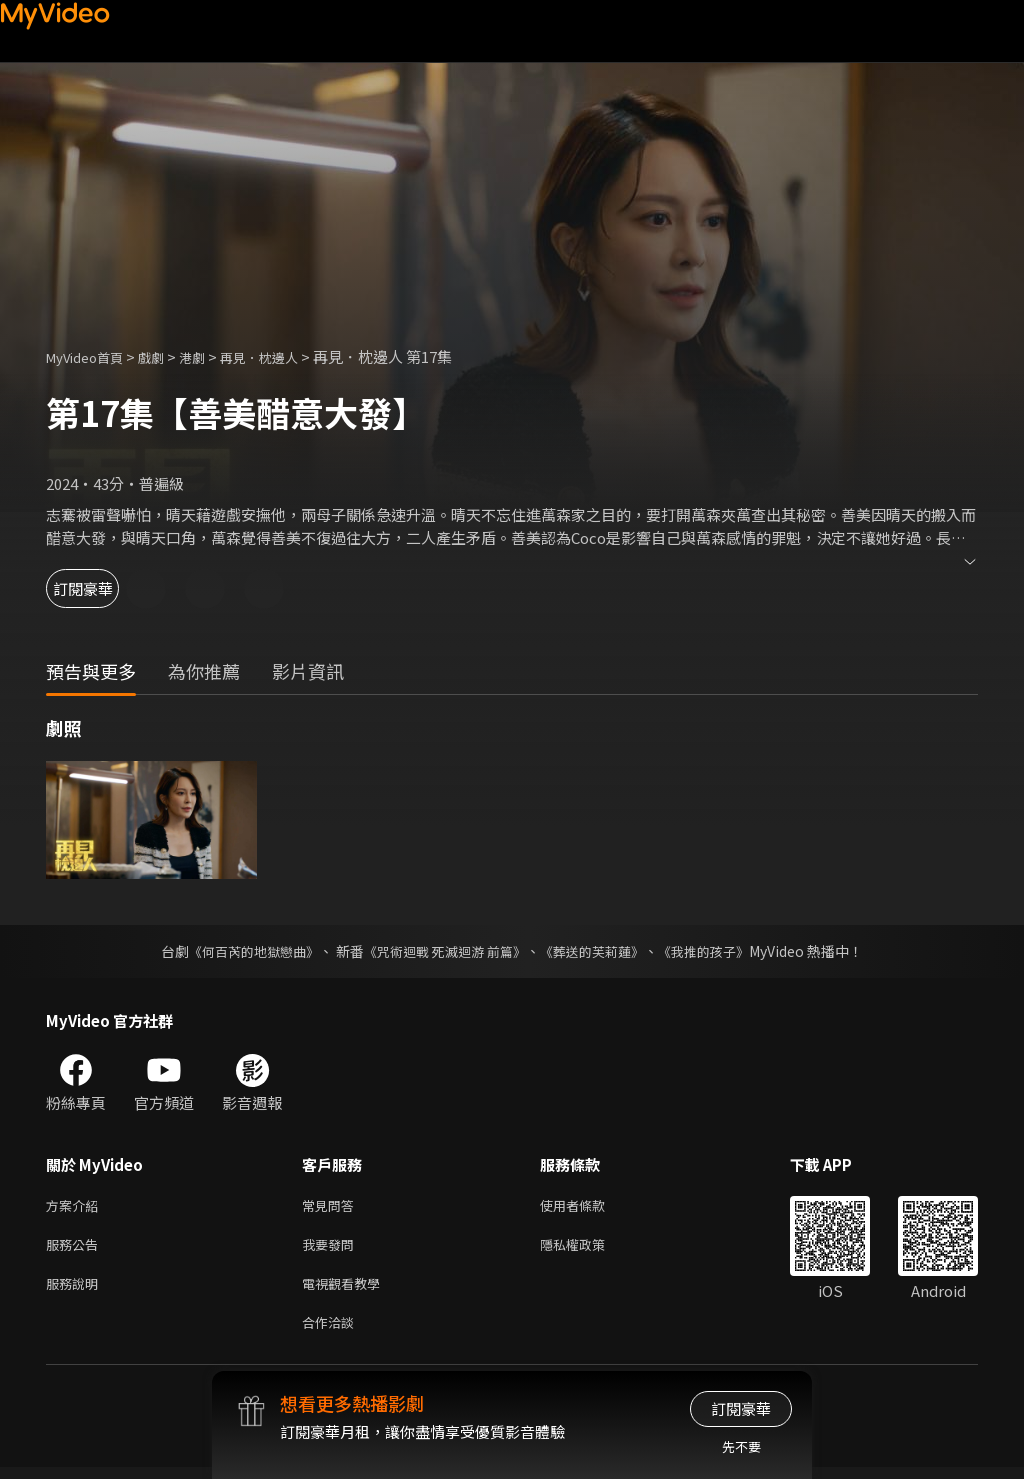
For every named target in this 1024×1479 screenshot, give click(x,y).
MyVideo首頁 (91, 356)
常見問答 (332, 1206)
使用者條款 (589, 1206)
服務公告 (76, 1248)
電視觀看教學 (347, 1290)
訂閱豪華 (101, 588)
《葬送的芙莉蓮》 (600, 951)
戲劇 (167, 356)
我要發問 (332, 1248)
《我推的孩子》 (719, 951)
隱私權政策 (589, 1248)
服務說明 (76, 1290)
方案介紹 (76, 1206)
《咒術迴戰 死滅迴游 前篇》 (443, 951)
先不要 (741, 1446)
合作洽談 (332, 1332)
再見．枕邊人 (287, 356)
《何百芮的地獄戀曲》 (241, 951)
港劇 (212, 356)
